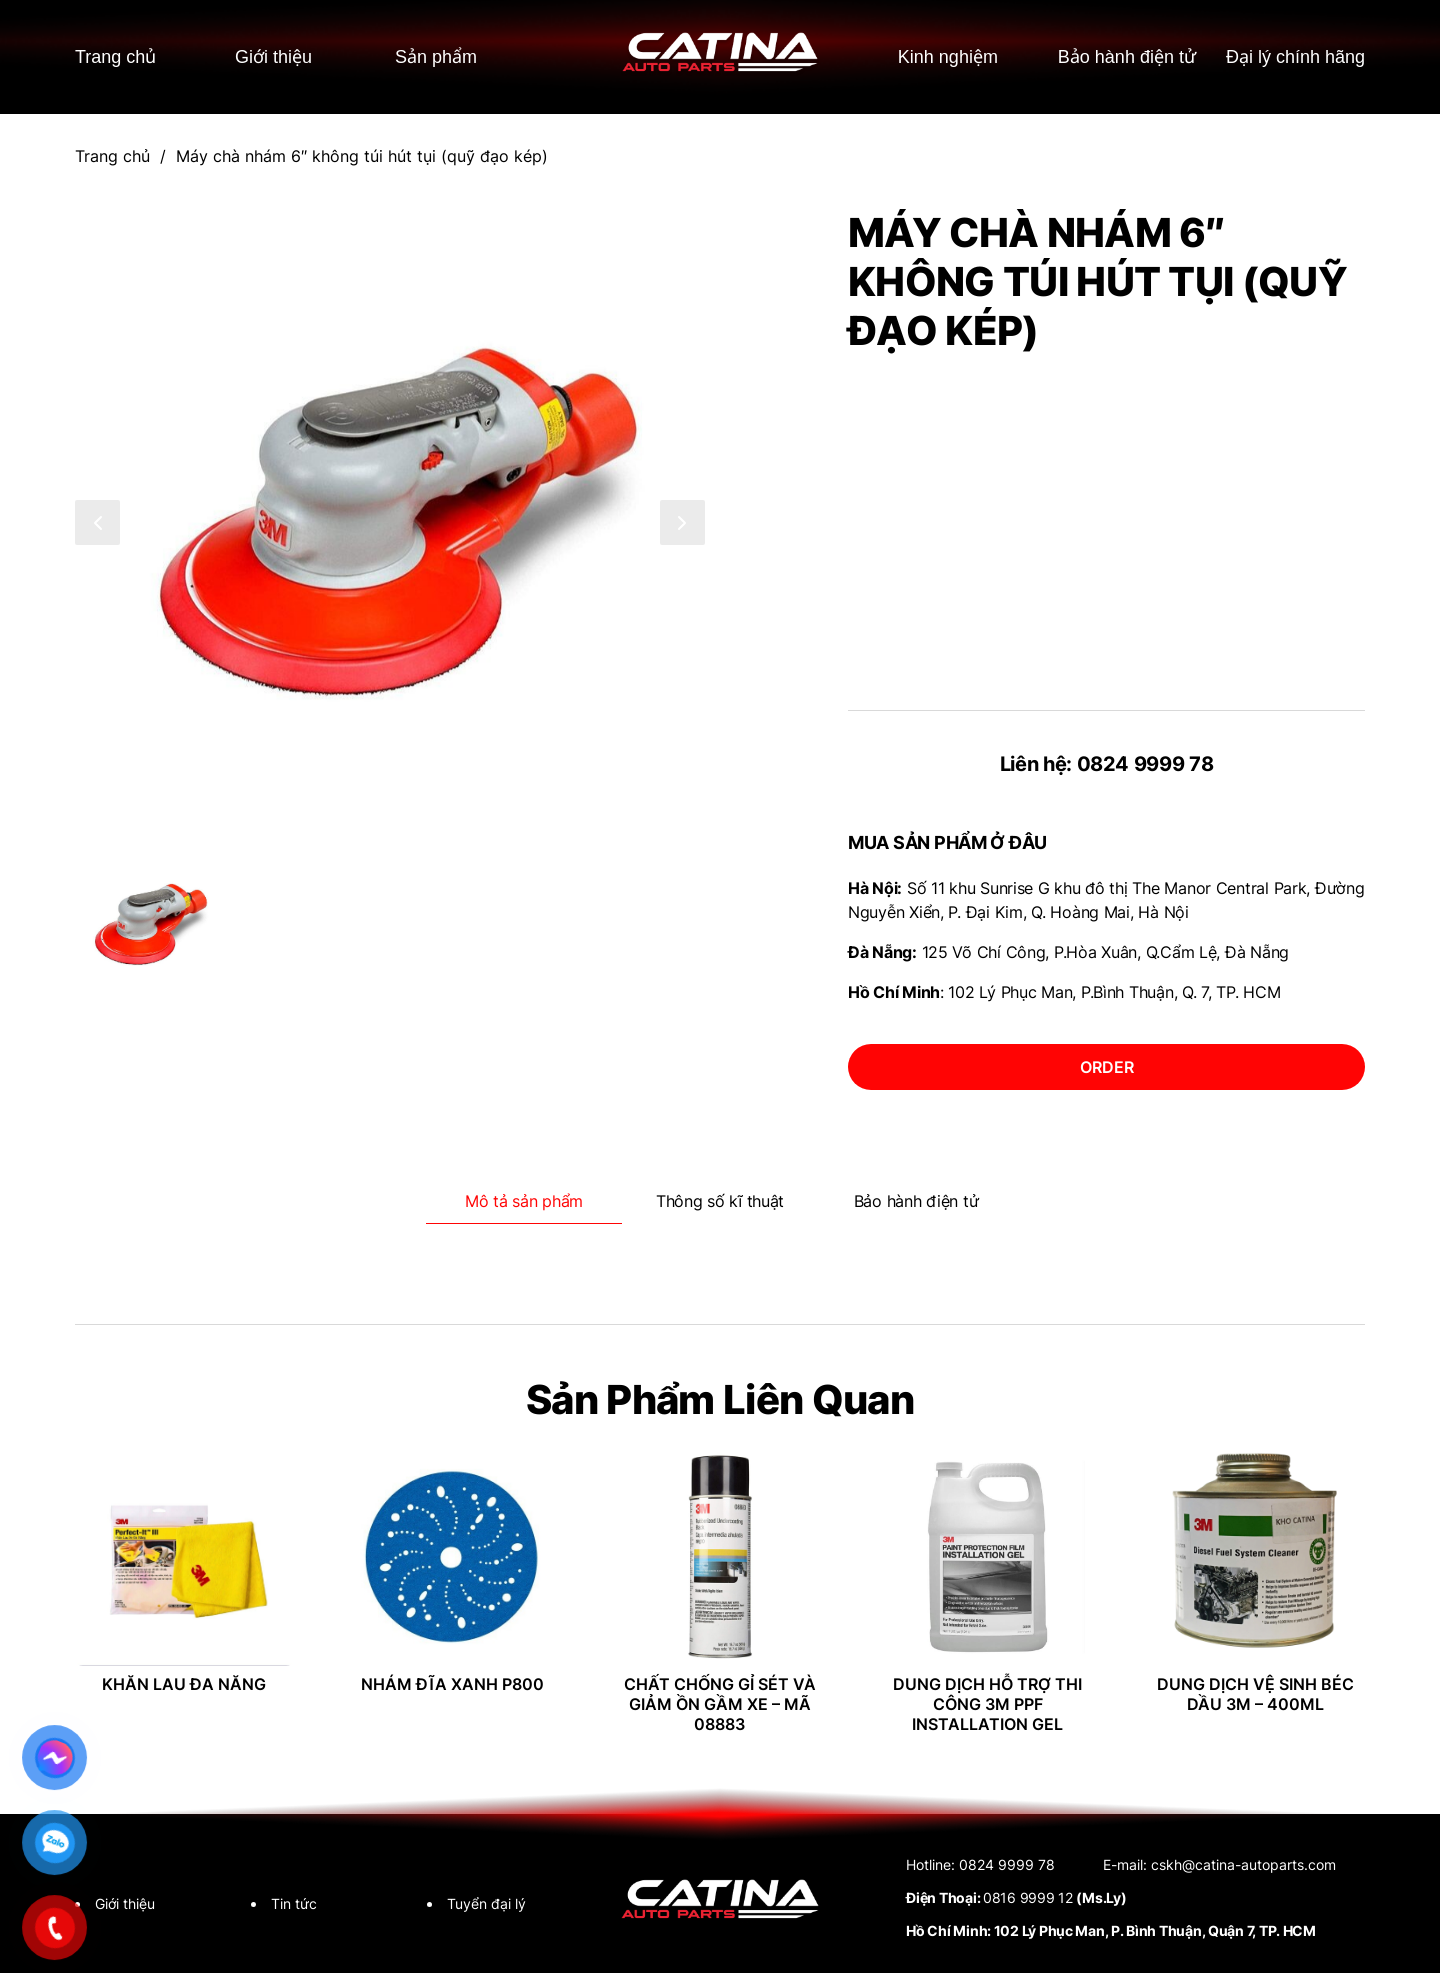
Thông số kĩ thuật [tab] (720, 1201)
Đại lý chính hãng (1292, 56)
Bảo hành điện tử (1115, 56)
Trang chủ (118, 56)
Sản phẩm (438, 56)
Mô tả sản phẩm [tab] (524, 1201)
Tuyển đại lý (486, 1903)
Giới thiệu (276, 56)
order (1107, 1067)
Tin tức (294, 1903)
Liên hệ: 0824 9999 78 (1107, 764)
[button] (97, 523)
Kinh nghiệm (935, 56)
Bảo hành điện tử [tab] (916, 1201)
